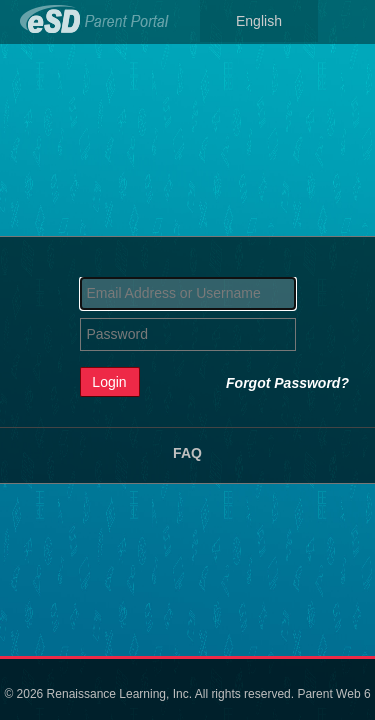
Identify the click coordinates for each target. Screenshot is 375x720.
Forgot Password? (287, 383)
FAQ (187, 453)
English (259, 21)
